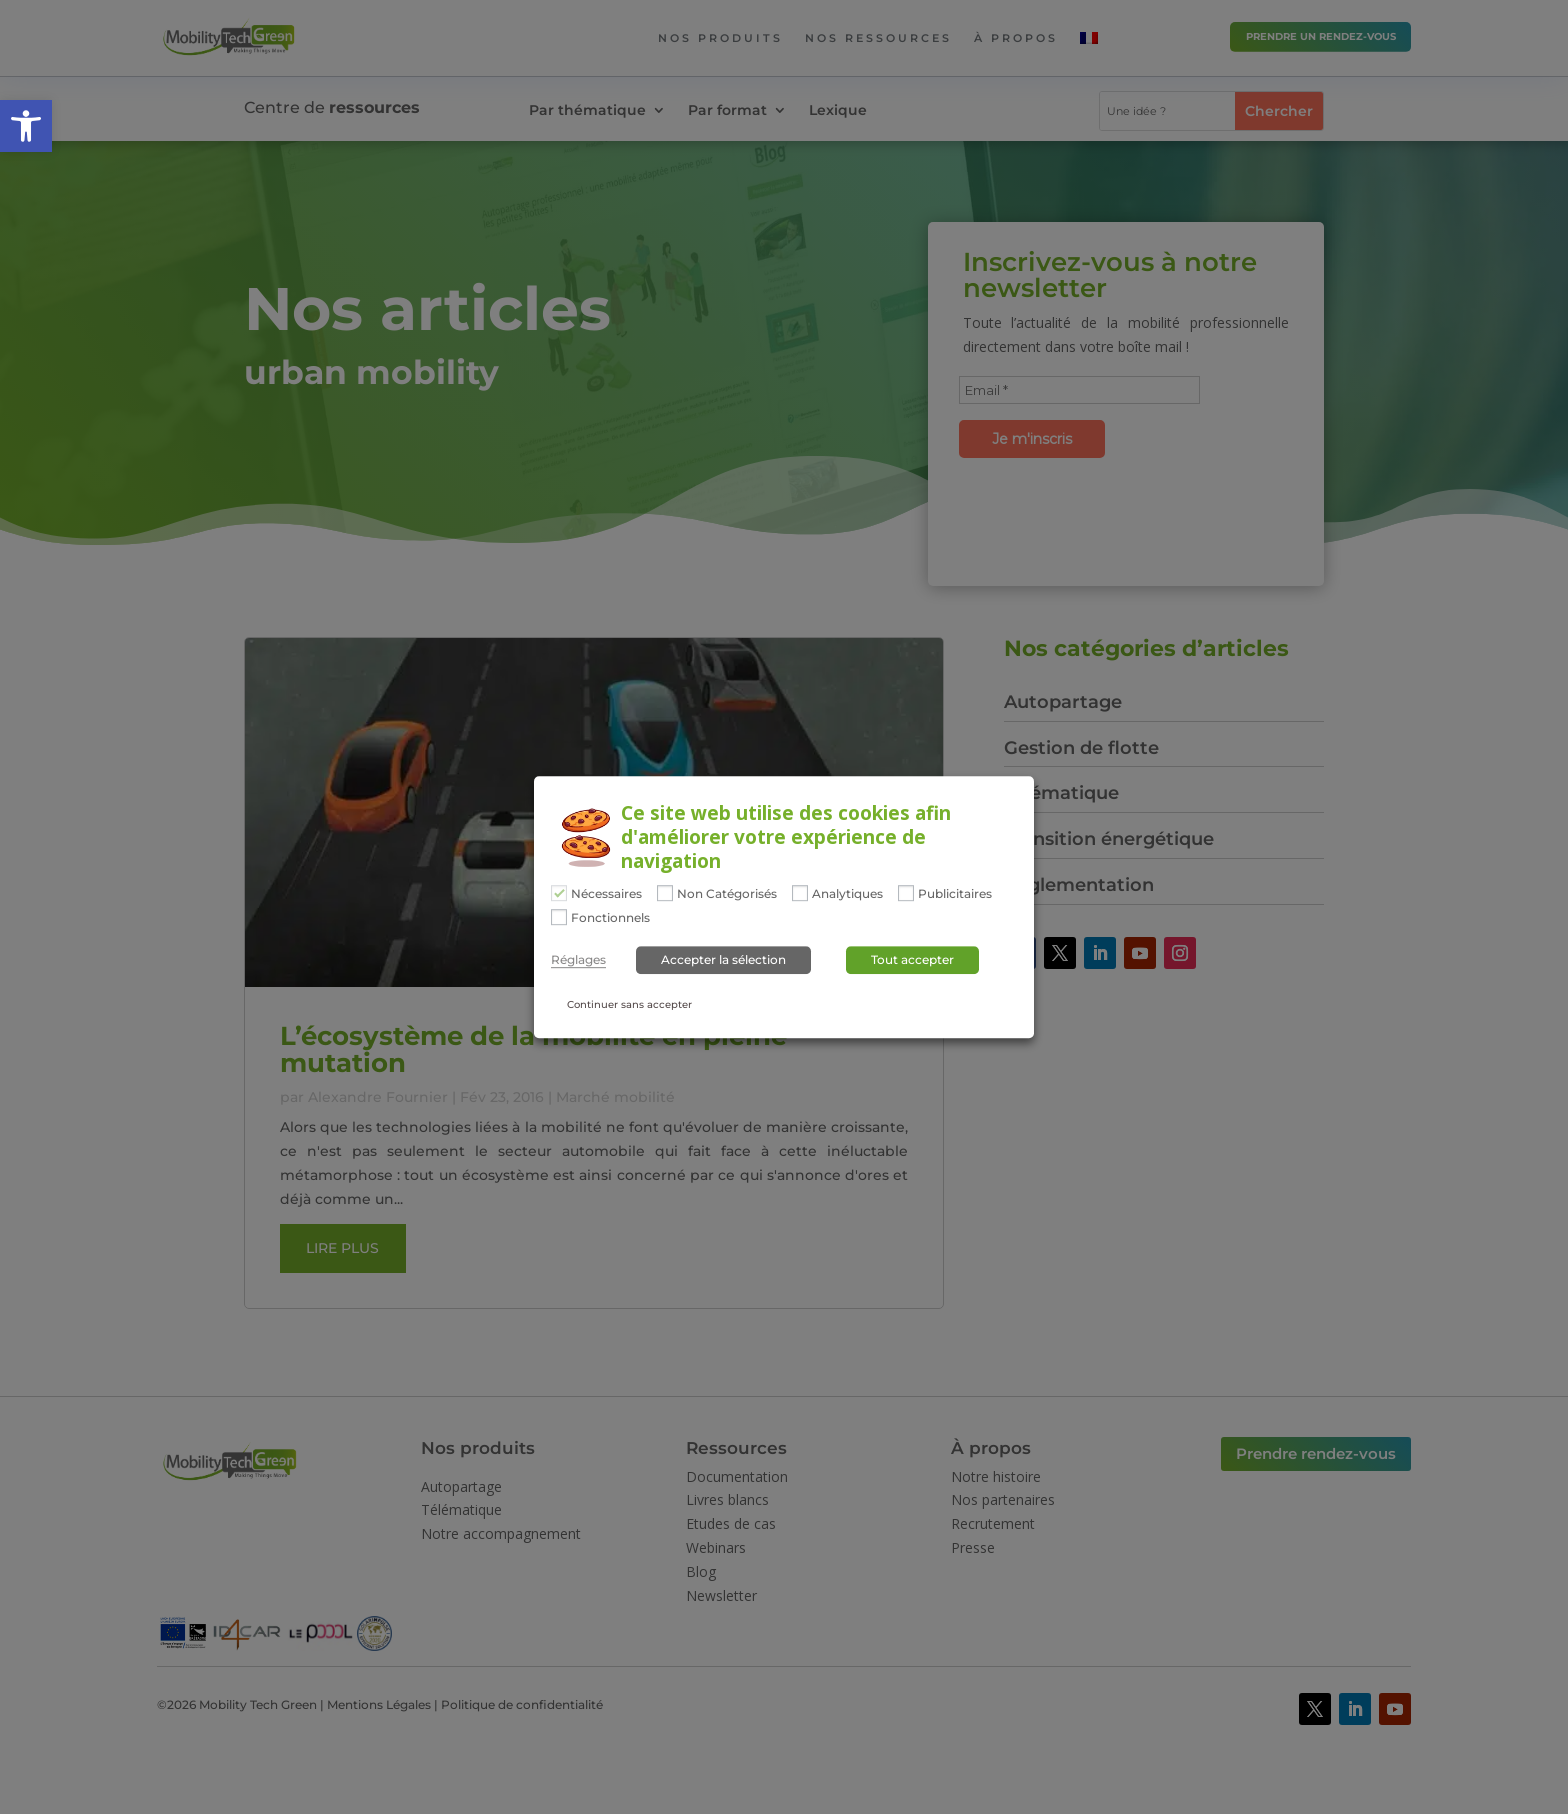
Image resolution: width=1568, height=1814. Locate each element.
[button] (26, 126)
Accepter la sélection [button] (723, 959)
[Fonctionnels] (559, 917)
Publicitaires (955, 895)
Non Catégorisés (727, 895)
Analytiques (847, 895)
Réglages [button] (578, 960)
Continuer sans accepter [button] (629, 1004)
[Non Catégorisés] (665, 893)
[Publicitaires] (906, 893)
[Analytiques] (800, 893)
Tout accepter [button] (912, 959)
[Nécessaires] (559, 893)
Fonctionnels (610, 918)
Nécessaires (606, 895)
